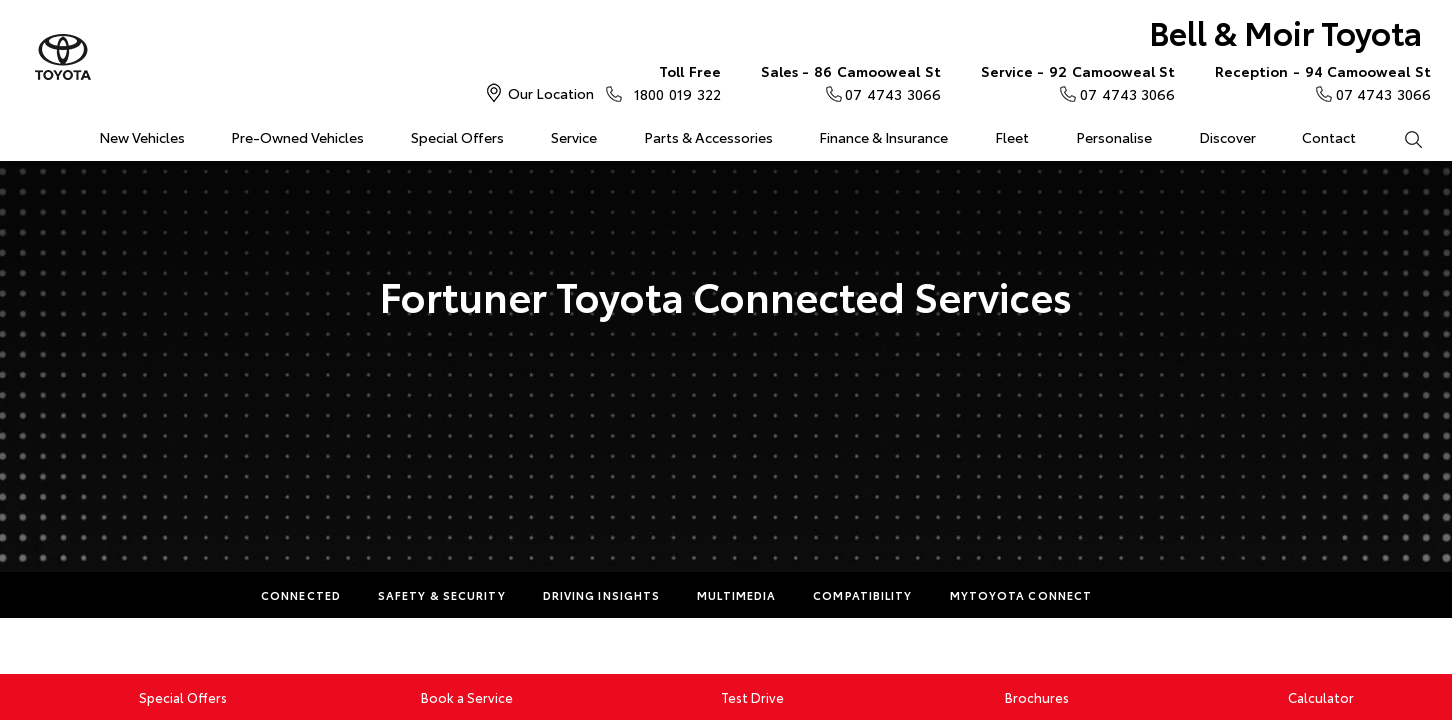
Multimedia (736, 595)
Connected (301, 595)
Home (29, 133)
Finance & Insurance (883, 137)
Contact (1329, 137)
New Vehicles (142, 137)
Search (1401, 138)
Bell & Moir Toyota (1285, 31)
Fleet (1012, 137)
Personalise (1114, 137)
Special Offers (457, 137)
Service (574, 137)
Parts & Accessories (708, 137)
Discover (1227, 137)
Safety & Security (442, 595)
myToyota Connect (1021, 595)
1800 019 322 (672, 82)
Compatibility (862, 595)
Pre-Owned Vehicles (297, 137)
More (1147, 595)
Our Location (551, 93)
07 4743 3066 (851, 82)
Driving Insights (602, 595)
